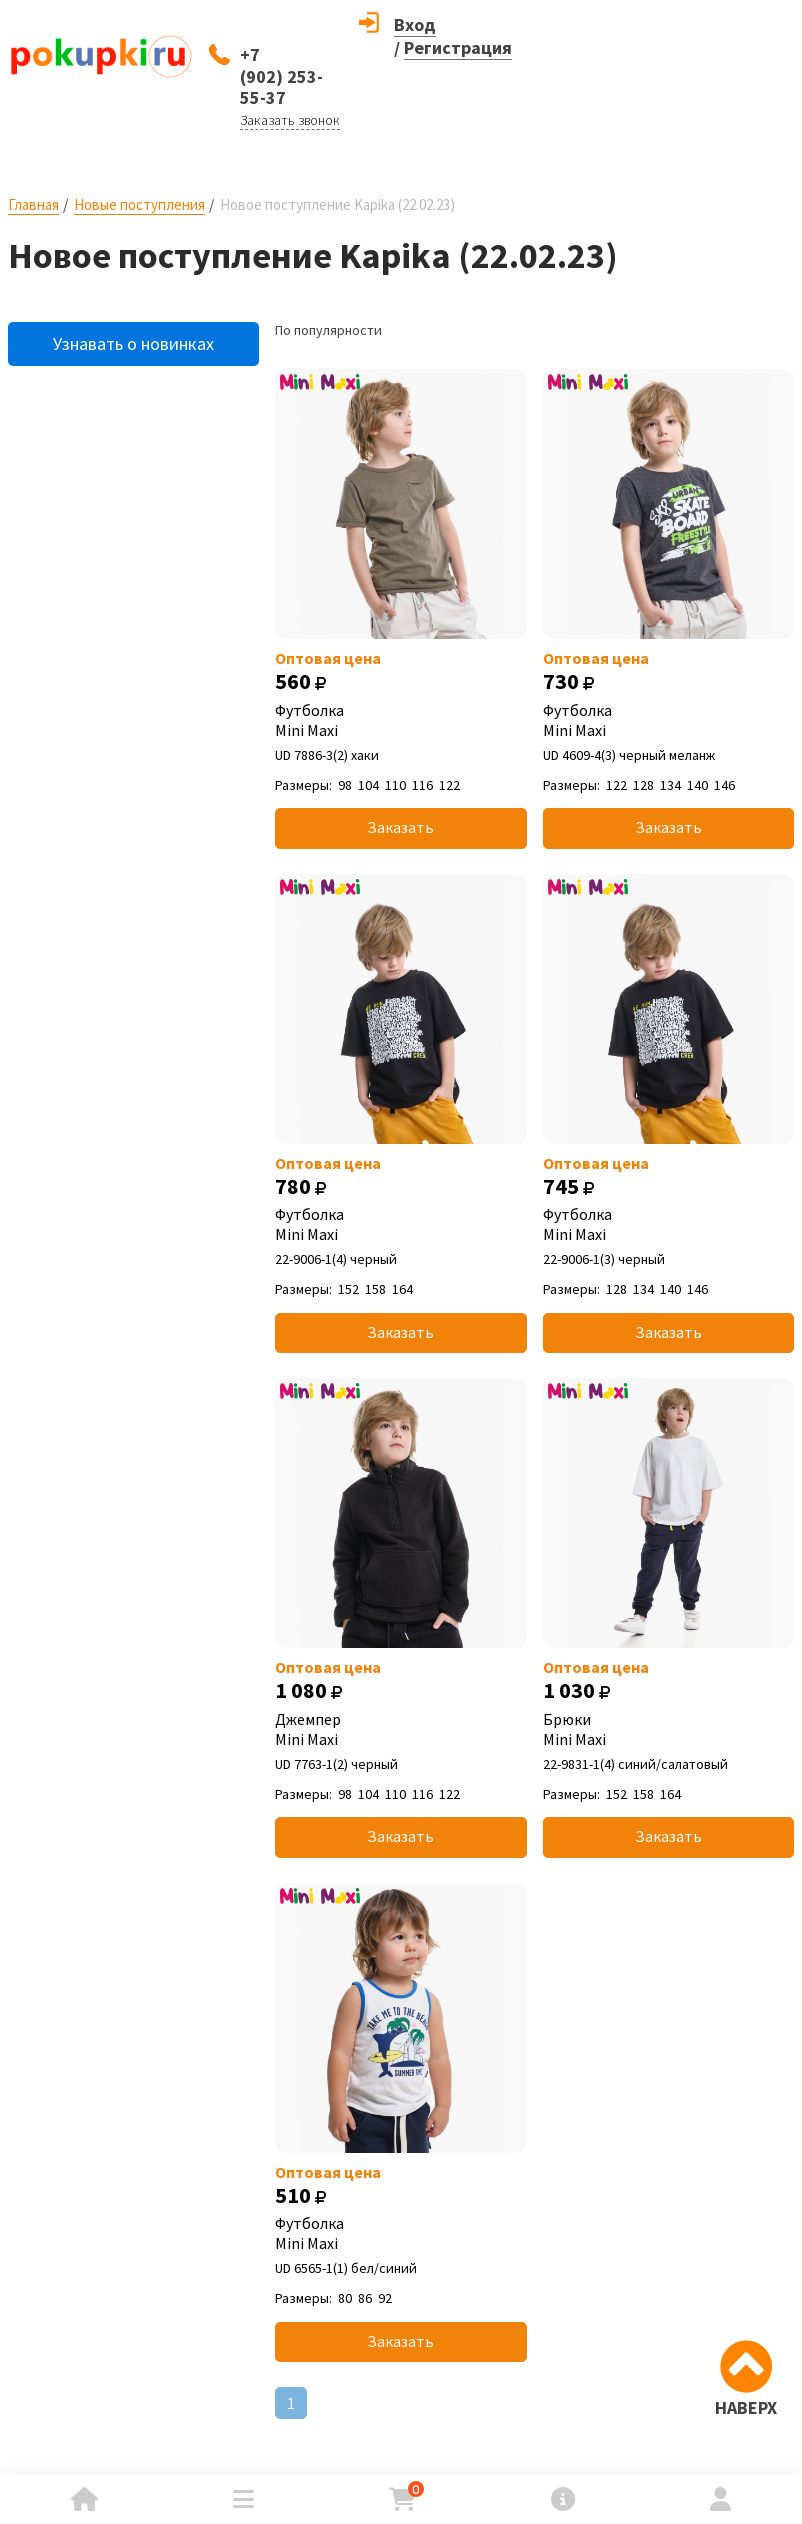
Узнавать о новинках (133, 343)
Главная (33, 204)
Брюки (668, 1729)
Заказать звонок (290, 120)
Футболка (400, 720)
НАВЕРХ (746, 2407)
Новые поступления (139, 204)
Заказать (400, 827)
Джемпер (400, 1729)
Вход (415, 24)
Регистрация (458, 47)
